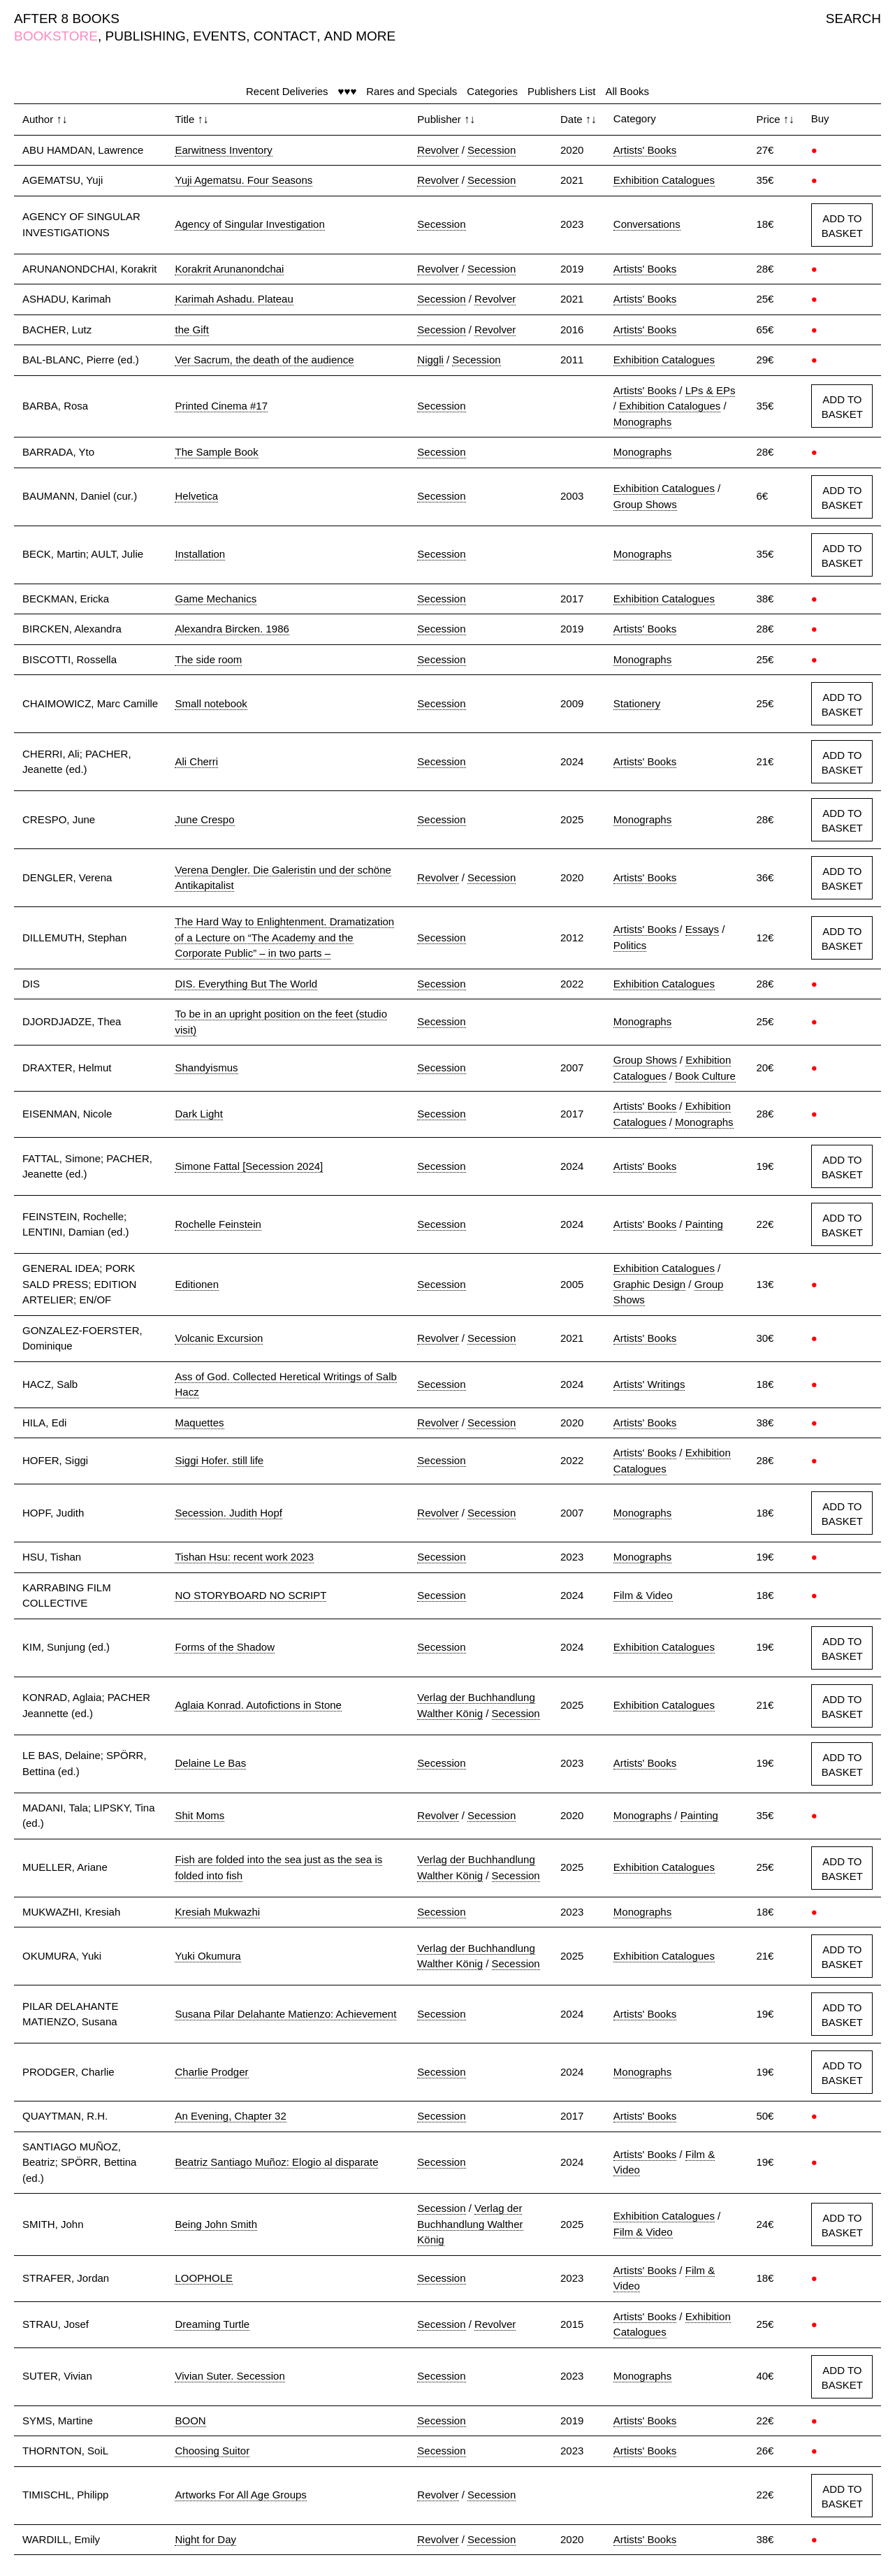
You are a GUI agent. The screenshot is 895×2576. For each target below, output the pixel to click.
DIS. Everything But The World (246, 984)
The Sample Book (216, 452)
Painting (704, 1224)
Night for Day (205, 2539)
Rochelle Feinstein (218, 1224)
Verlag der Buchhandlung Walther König (470, 2223)
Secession (491, 150)
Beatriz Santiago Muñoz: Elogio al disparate (276, 2162)
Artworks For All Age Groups (240, 2495)
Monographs (642, 422)
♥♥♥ (347, 91)
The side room (208, 659)
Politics (630, 945)
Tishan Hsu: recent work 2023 (244, 1557)
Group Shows (645, 504)
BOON (190, 2420)
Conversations (647, 224)
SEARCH (853, 18)
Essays (702, 929)
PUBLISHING (145, 36)
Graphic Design (649, 1284)
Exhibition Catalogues (664, 180)
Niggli (430, 360)
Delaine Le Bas (210, 1763)
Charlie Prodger (211, 2072)
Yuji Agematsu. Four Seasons (243, 180)
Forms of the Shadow (225, 1647)
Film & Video (643, 1595)
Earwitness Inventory (223, 150)
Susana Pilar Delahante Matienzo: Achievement (285, 2014)
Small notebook (211, 703)
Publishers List (561, 91)
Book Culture (705, 1076)
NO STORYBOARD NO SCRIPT (250, 1595)
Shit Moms (199, 1815)
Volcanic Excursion (219, 1338)
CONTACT (285, 36)
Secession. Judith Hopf (228, 1513)
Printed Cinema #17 (221, 406)
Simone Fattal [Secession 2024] (249, 1166)
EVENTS (219, 36)
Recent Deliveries (287, 91)
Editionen (197, 1284)
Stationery (637, 703)
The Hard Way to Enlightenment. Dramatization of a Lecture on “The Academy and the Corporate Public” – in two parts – (284, 937)
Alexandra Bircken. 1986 (232, 629)
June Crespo (204, 819)
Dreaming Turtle (212, 2324)
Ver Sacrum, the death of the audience (264, 360)
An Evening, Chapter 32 (230, 2116)
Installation (200, 554)
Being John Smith (216, 2224)
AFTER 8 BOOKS (66, 18)
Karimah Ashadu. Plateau (234, 299)
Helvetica (196, 496)
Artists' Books (644, 150)
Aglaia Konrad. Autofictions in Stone (258, 1705)
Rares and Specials (411, 91)
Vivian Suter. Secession (229, 2376)
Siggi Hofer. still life (219, 1460)
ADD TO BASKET (842, 225)
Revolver (437, 150)
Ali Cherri (196, 761)
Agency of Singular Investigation (249, 224)
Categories (492, 91)
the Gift (191, 329)
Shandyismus (206, 1067)
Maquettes (199, 1422)
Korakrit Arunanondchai (229, 269)
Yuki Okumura (207, 1956)
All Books (627, 91)
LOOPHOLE (204, 2278)
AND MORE (359, 36)
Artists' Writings (649, 1384)
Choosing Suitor (212, 2450)
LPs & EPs (710, 390)
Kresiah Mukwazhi (217, 1912)
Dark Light (198, 1114)
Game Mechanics (215, 599)
